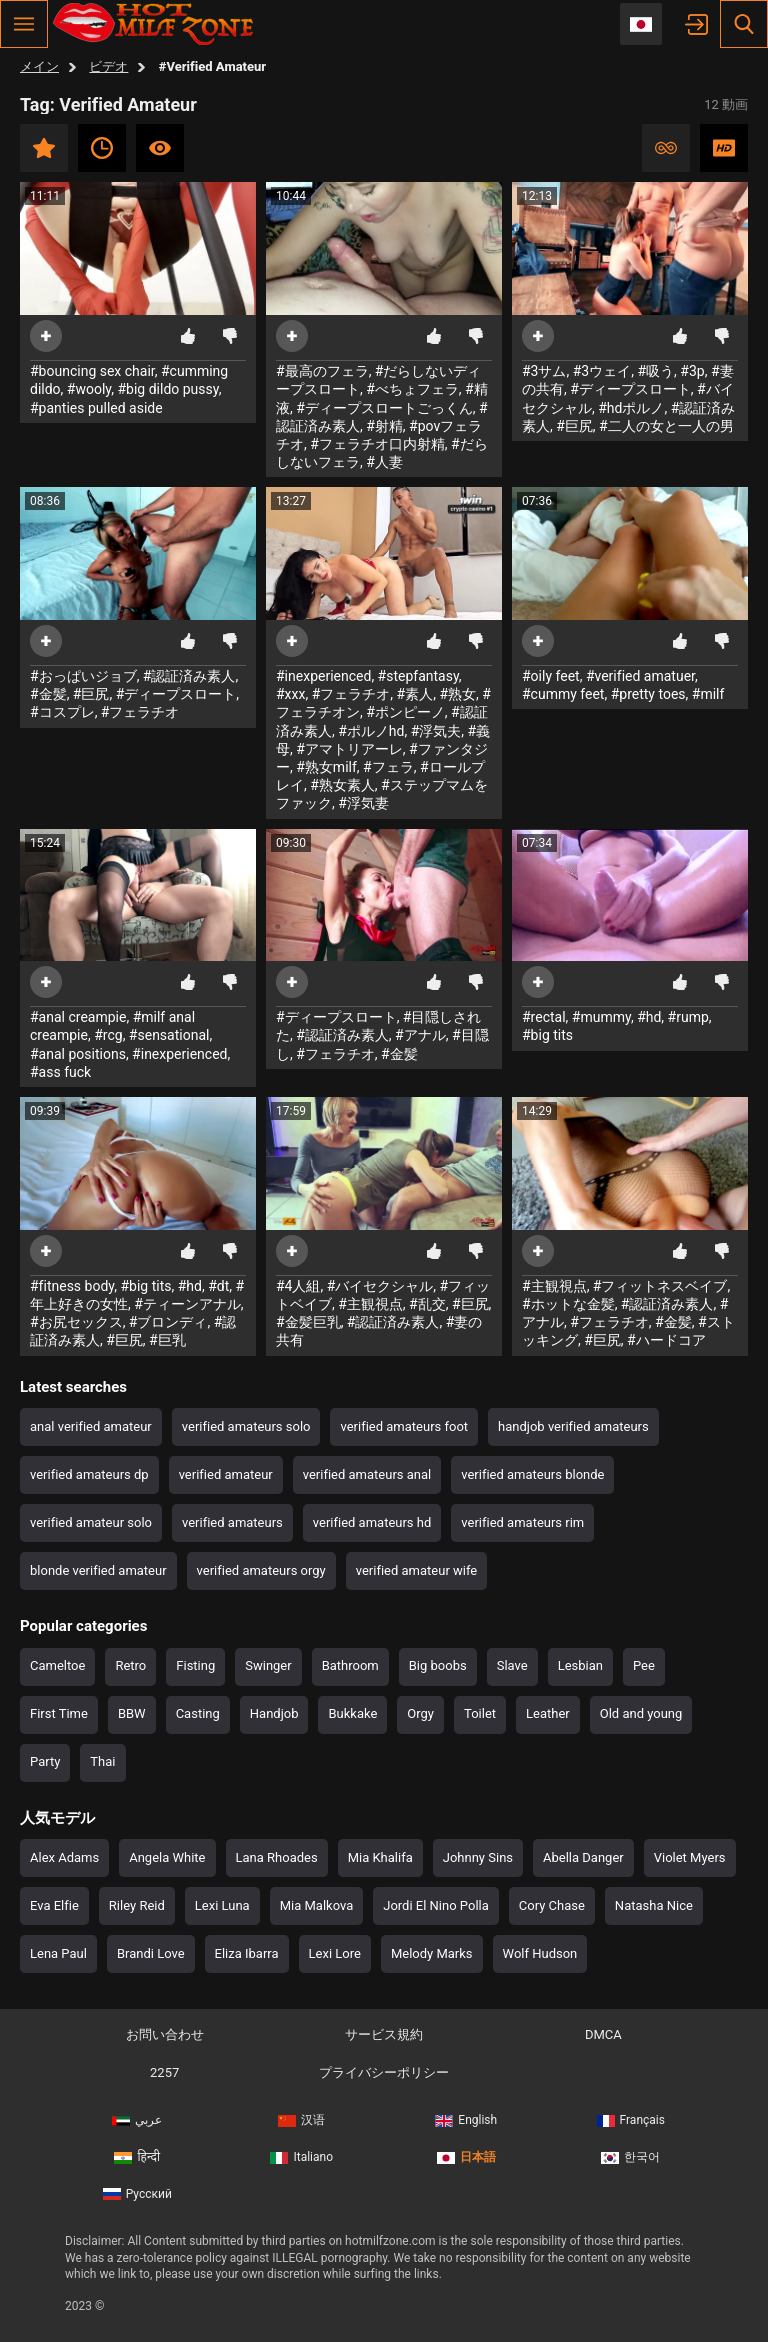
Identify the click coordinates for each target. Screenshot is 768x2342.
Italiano (301, 2157)
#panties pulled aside (96, 408)
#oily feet (551, 676)
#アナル (420, 1035)
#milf (708, 694)
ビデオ (108, 66)
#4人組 (298, 1286)
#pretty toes (648, 694)
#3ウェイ (602, 371)
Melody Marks (432, 1953)
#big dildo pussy (167, 389)
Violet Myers (690, 1857)
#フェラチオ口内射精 (377, 444)
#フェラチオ (140, 712)
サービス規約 (384, 2034)
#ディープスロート (630, 389)
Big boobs (438, 1665)
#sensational (169, 1035)
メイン (39, 66)
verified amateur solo (91, 1522)
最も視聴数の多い (160, 148)
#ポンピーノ (405, 712)
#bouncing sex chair (92, 371)
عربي (137, 2120)
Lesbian (580, 1665)
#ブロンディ (168, 1322)
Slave (512, 1665)
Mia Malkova (317, 1905)
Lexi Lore (335, 1953)
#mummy (601, 1017)
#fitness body (72, 1286)
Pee (644, 1665)
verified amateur (226, 1474)
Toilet (480, 1713)
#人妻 (384, 462)
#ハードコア (666, 1340)
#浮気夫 (436, 731)
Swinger (268, 1665)
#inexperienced (323, 676)
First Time (59, 1713)
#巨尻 (574, 426)
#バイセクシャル (380, 1286)
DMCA (603, 2034)
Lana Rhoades (277, 1857)
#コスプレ (62, 712)
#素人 (415, 694)
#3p (692, 371)
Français (631, 2120)
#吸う (655, 371)
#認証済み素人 (189, 676)
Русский (137, 2194)
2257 (164, 2072)
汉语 (301, 2120)
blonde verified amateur (98, 1570)
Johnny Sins (478, 1857)
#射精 (384, 426)
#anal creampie (78, 1017)
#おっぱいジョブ (83, 676)
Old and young (641, 1713)
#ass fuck (60, 1072)
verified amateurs (232, 1522)
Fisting (195, 1665)
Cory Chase (552, 1905)
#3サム (544, 371)
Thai (102, 1761)
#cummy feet (563, 694)
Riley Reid (137, 1905)
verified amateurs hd (372, 1522)
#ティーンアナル (187, 1304)
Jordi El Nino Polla (436, 1905)
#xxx (290, 694)
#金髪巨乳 (308, 1322)
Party (45, 1761)
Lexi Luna (222, 1905)
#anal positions (78, 1054)
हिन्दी (137, 2157)
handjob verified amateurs (573, 1426)
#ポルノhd (371, 731)
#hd (649, 1017)
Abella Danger (583, 1857)
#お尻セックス (76, 1322)
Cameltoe (57, 1665)
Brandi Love (151, 1953)
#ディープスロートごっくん (384, 408)
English (466, 2120)
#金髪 (48, 694)
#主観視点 (370, 1304)
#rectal (544, 1017)
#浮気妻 (363, 803)
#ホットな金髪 (568, 1304)
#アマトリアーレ (349, 749)
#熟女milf (326, 767)
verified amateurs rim (522, 1522)
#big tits (547, 1035)
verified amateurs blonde (532, 1474)
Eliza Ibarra (247, 1953)
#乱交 (427, 1304)
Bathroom (350, 1665)
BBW (132, 1713)
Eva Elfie (54, 1905)
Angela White (167, 1857)
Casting (198, 1713)
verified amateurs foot (404, 1426)
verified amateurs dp (89, 1474)
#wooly (89, 389)
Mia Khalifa (380, 1857)
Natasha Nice (654, 1905)
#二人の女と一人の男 (666, 426)
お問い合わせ (165, 2034)
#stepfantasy (418, 676)
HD (724, 148)
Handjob (274, 1713)
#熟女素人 (342, 785)
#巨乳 (167, 1340)
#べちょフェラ (412, 389)
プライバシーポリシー (384, 2072)
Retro (130, 1665)
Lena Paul (58, 1953)
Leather (548, 1713)
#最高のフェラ (322, 371)
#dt (218, 1286)
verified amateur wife (416, 1570)
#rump (688, 1017)
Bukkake (352, 1713)
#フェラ (388, 767)
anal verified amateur (91, 1426)
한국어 (630, 2157)
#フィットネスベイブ (660, 1286)
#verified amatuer (640, 676)
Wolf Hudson (540, 1953)
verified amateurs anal (367, 1474)
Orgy (420, 1713)
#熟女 (457, 694)
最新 (102, 148)
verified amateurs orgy (261, 1570)
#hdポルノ (631, 408)
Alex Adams (64, 1857)
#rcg (108, 1035)
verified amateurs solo (246, 1426)
